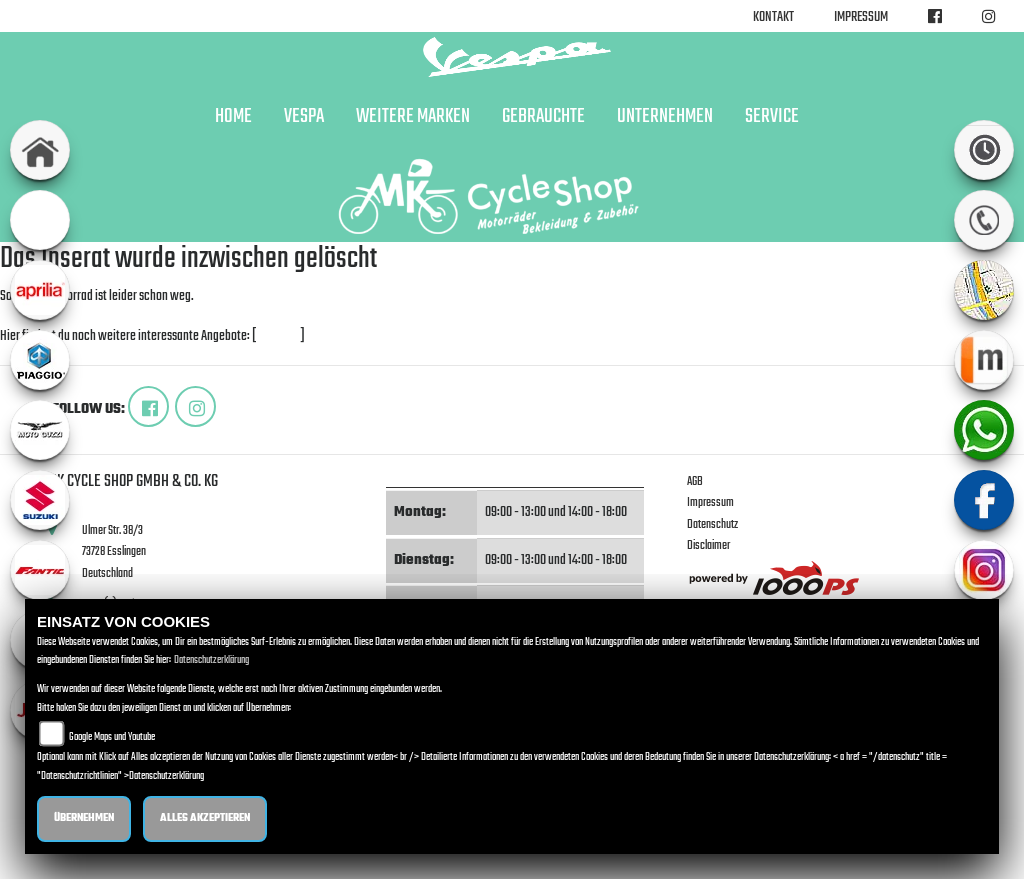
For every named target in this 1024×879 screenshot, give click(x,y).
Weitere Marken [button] (413, 117)
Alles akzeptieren (205, 818)
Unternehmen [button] (665, 117)
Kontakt (773, 17)
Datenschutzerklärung (211, 660)
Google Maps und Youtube (112, 737)
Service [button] (772, 117)
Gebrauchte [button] (543, 117)
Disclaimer (708, 545)
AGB (695, 481)
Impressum (861, 17)
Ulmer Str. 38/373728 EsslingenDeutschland (114, 552)
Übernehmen (84, 818)
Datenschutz (712, 524)
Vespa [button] (304, 117)
